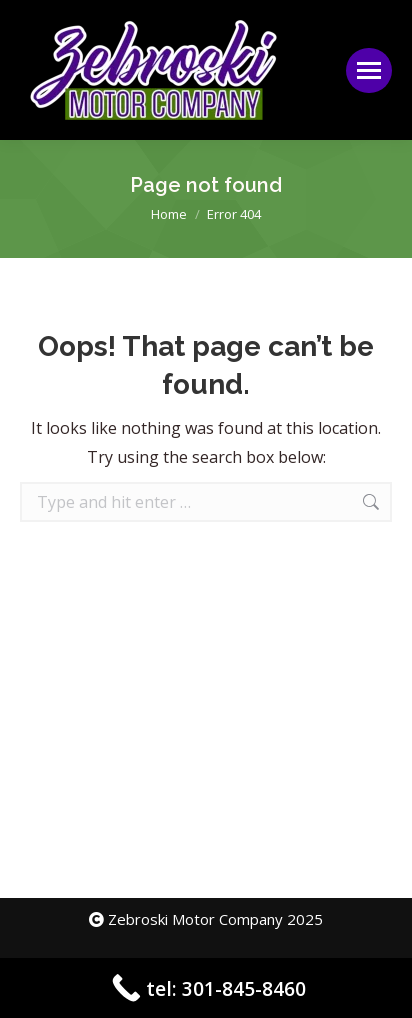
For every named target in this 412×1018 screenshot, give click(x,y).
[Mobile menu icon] (369, 70)
